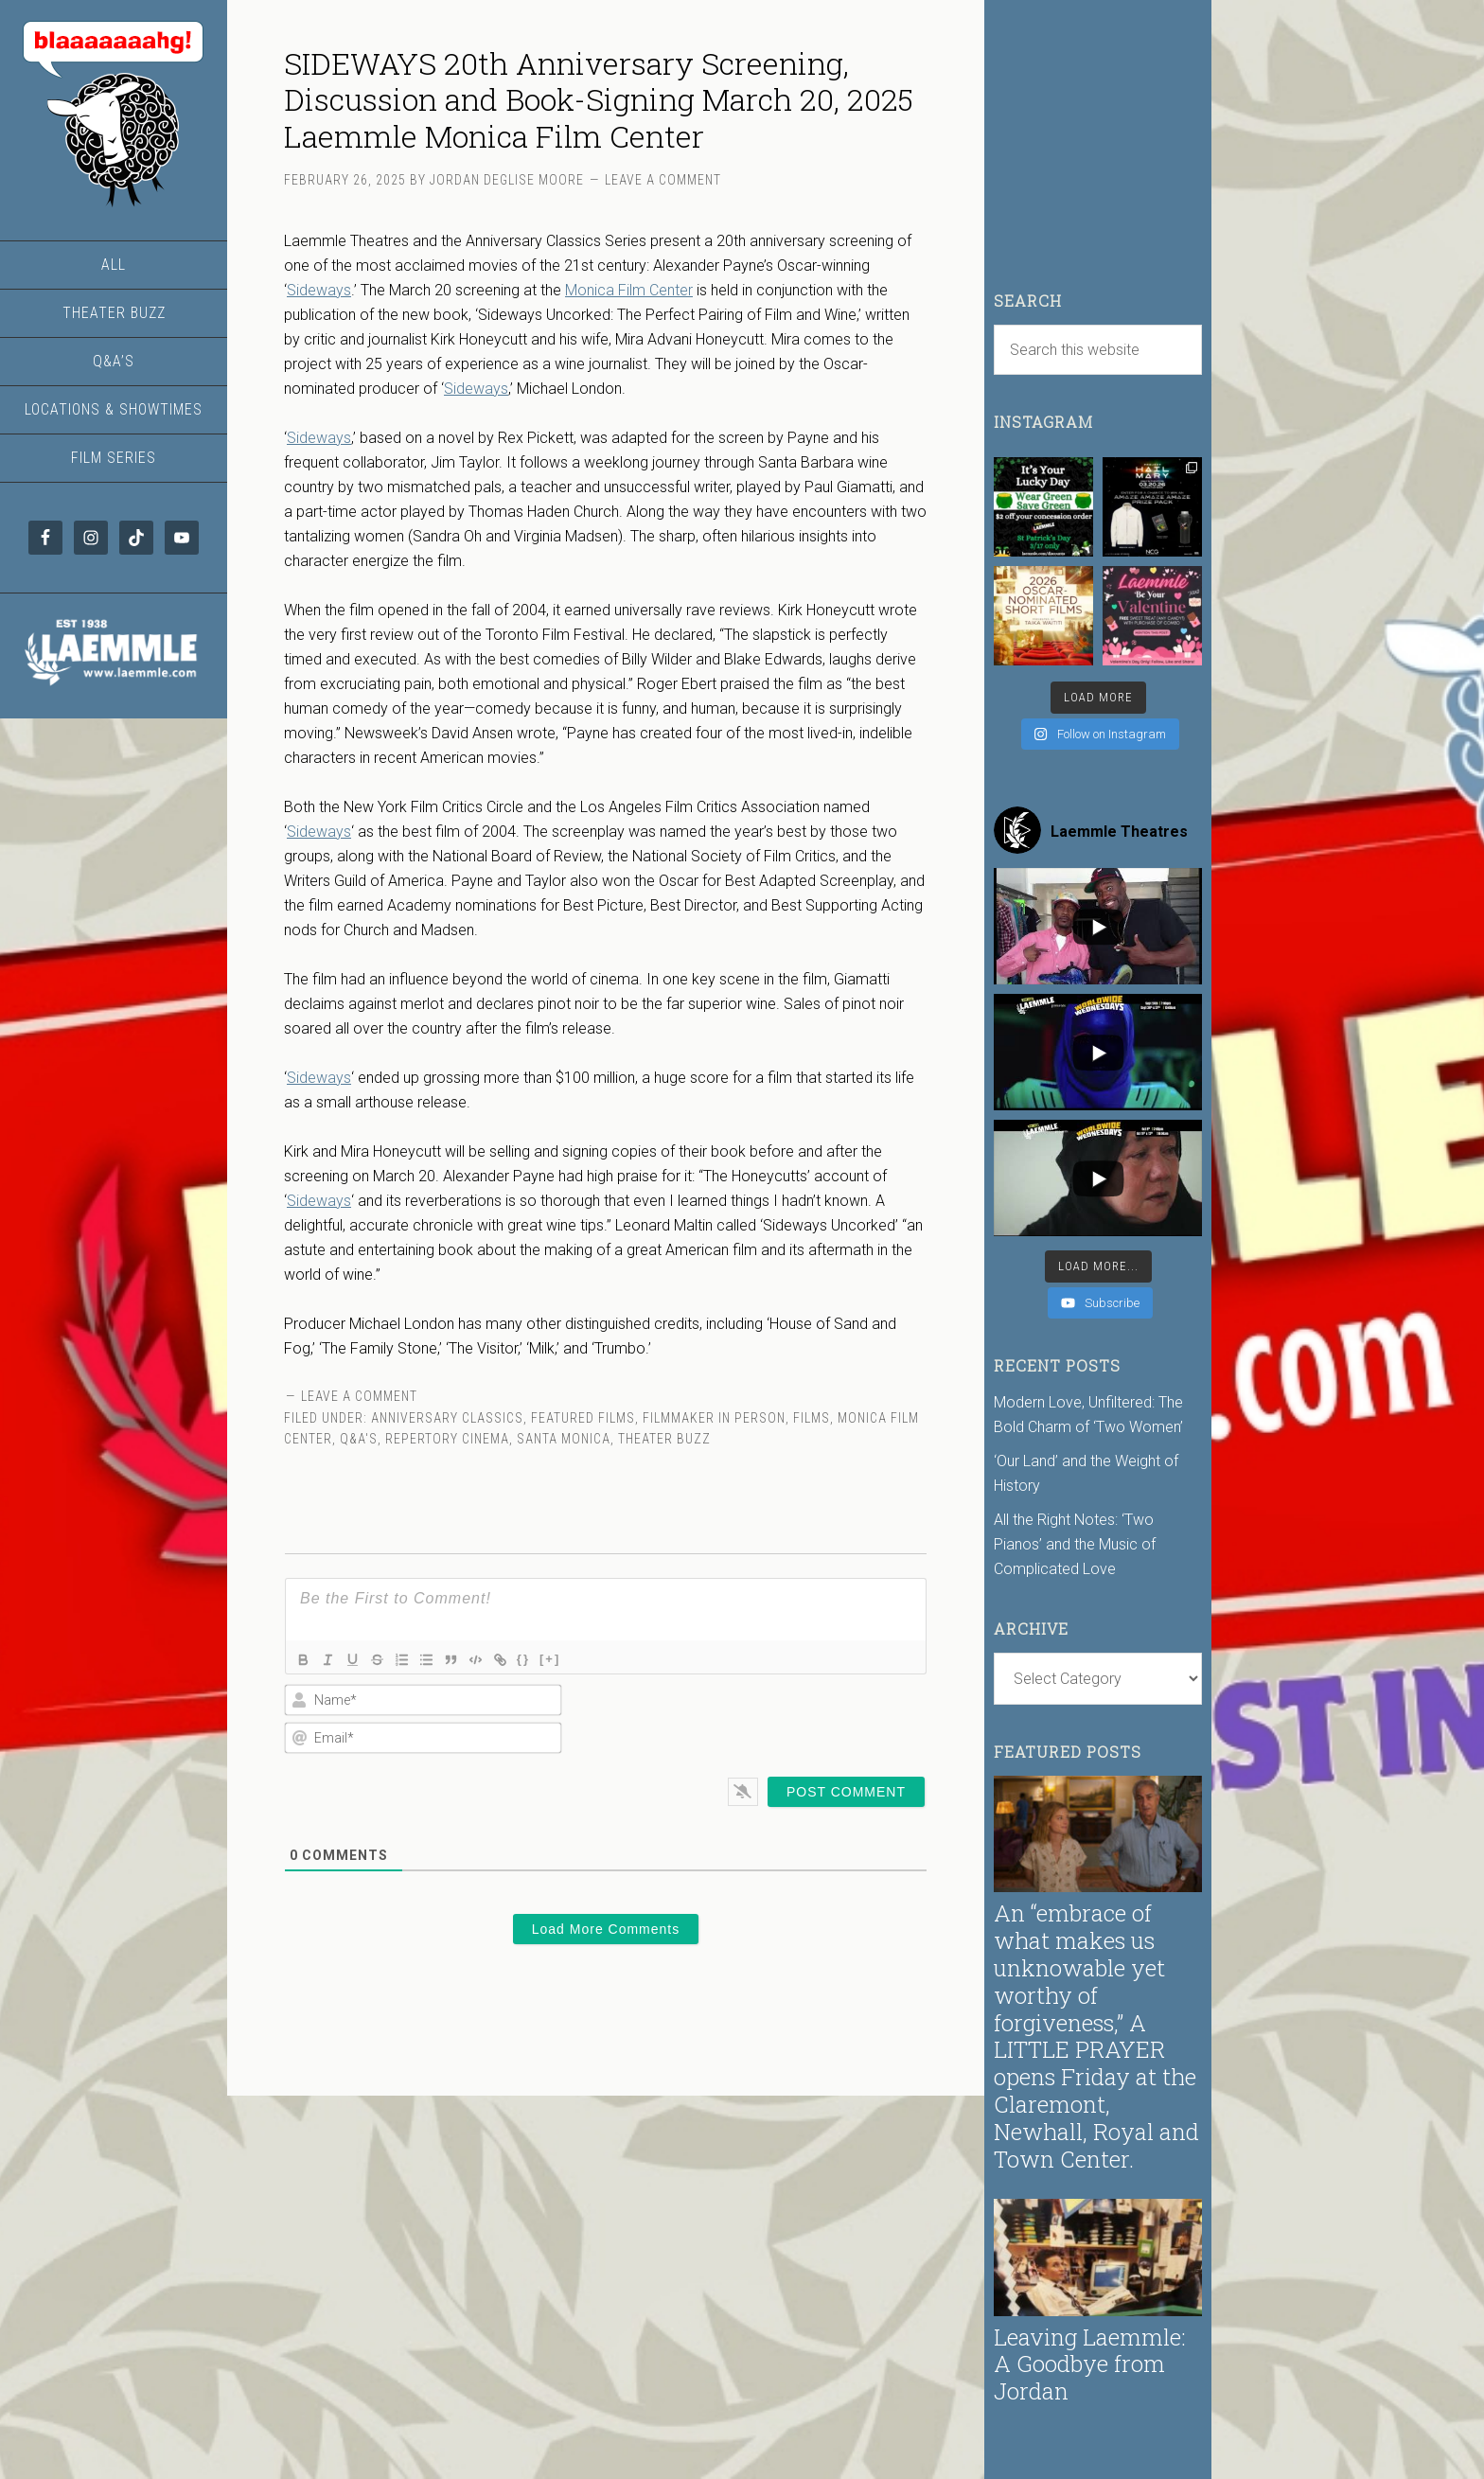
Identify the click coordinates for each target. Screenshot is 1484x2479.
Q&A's (359, 1438)
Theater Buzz (664, 1438)
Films (811, 1417)
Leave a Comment (663, 179)
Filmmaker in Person (714, 1417)
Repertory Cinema (447, 1438)
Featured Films (583, 1417)
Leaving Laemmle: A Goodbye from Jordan (1090, 2364)
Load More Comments (606, 1929)
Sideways (319, 290)
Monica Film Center (629, 290)
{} (540, 1658)
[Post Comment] (846, 1792)
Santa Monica (563, 1438)
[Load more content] (1098, 1266)
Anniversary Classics (447, 1417)
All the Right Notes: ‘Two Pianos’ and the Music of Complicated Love (1075, 1544)
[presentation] (804, 1719)
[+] (566, 1658)
